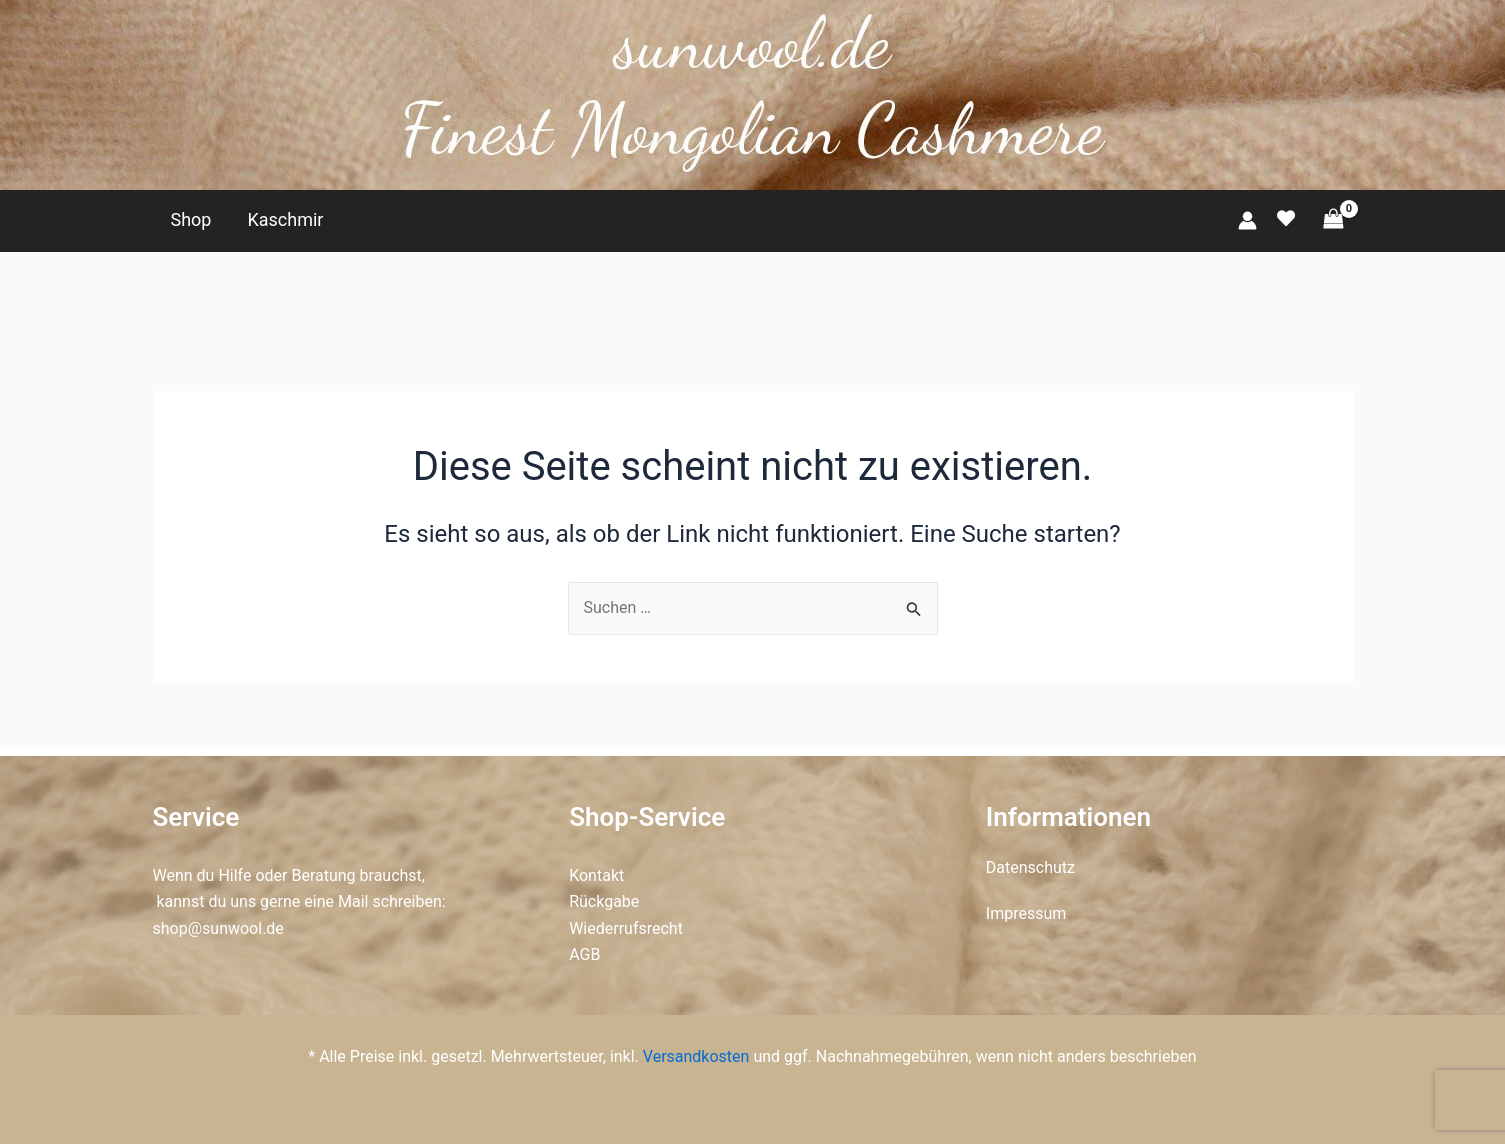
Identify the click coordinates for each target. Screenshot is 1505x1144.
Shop (191, 219)
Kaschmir (285, 219)
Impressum (1026, 913)
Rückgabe (604, 901)
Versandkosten (696, 1056)
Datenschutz (1030, 867)
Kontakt (596, 875)
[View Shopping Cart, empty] (1334, 219)
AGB (584, 954)
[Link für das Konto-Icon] (1247, 220)
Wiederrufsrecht (626, 928)
